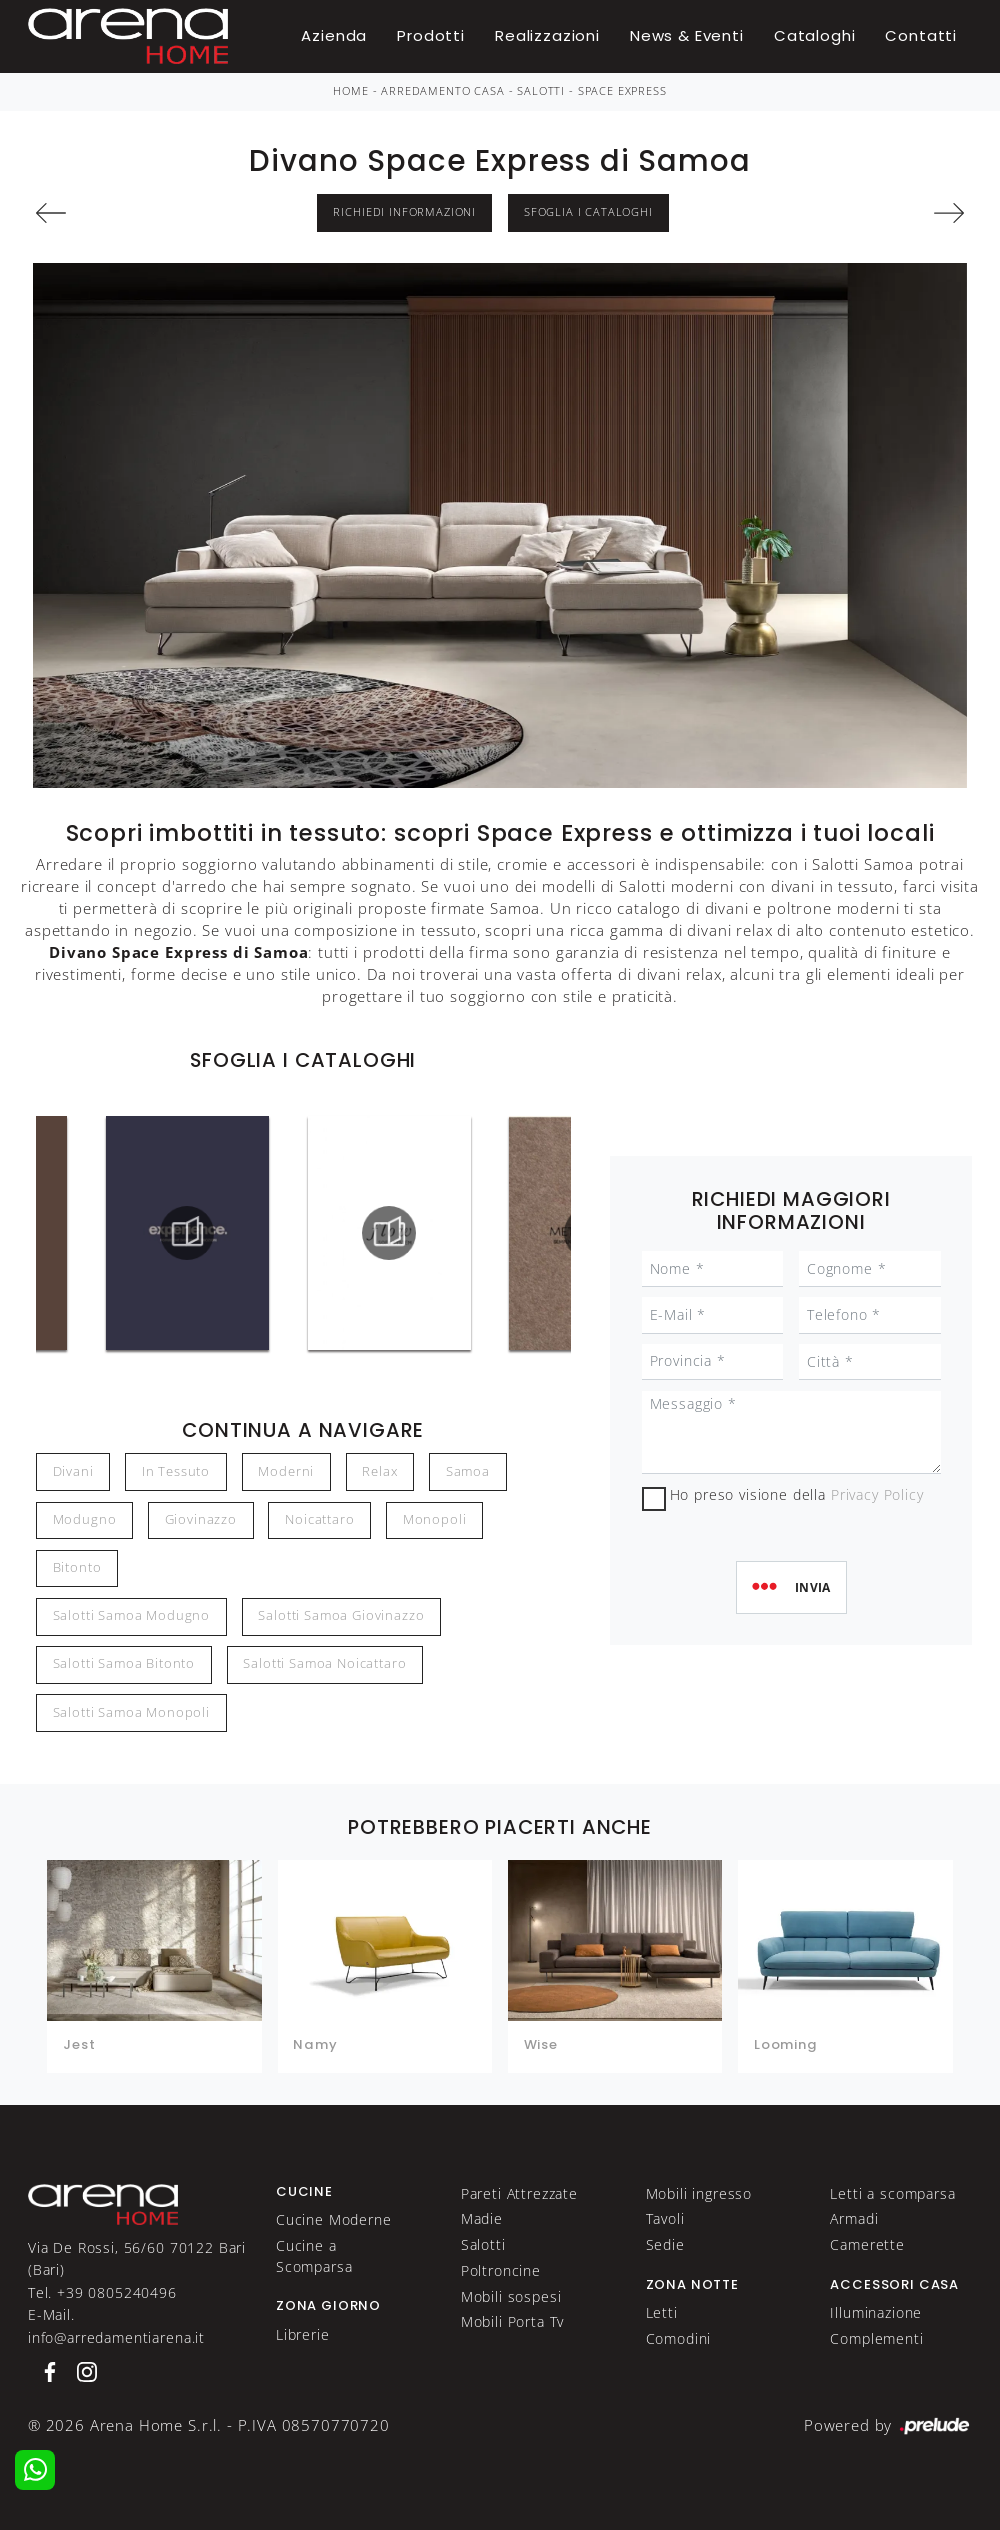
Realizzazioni (547, 35)
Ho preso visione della (797, 1494)
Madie (482, 2218)
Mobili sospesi (511, 2296)
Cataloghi (815, 35)
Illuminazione (876, 2312)
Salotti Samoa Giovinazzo (341, 1615)
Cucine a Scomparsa (314, 2255)
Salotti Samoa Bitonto (124, 1663)
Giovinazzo (201, 1519)
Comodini (679, 2338)
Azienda (334, 35)
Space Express (622, 91)
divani (73, 1471)
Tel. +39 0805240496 (102, 2292)
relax (379, 1471)
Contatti (921, 35)
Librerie (303, 2334)
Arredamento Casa (442, 91)
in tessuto (176, 1471)
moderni (286, 1471)
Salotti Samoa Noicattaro (324, 1663)
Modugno (85, 1519)
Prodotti (431, 35)
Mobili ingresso (699, 2193)
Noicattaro (319, 1519)
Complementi (876, 2338)
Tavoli (665, 2218)
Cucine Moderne (334, 2219)
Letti (662, 2312)
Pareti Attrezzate (519, 2193)
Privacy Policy (877, 1494)
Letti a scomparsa (892, 2193)
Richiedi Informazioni (404, 212)
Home (350, 91)
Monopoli (435, 1519)
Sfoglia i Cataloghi (588, 212)
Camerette (867, 2244)
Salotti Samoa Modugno (132, 1615)
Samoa (468, 1471)
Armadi (854, 2218)
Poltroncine (501, 2270)
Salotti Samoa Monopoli (131, 1712)
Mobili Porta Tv (513, 2321)
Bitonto (77, 1567)
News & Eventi (687, 35)
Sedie (665, 2244)
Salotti (541, 91)
